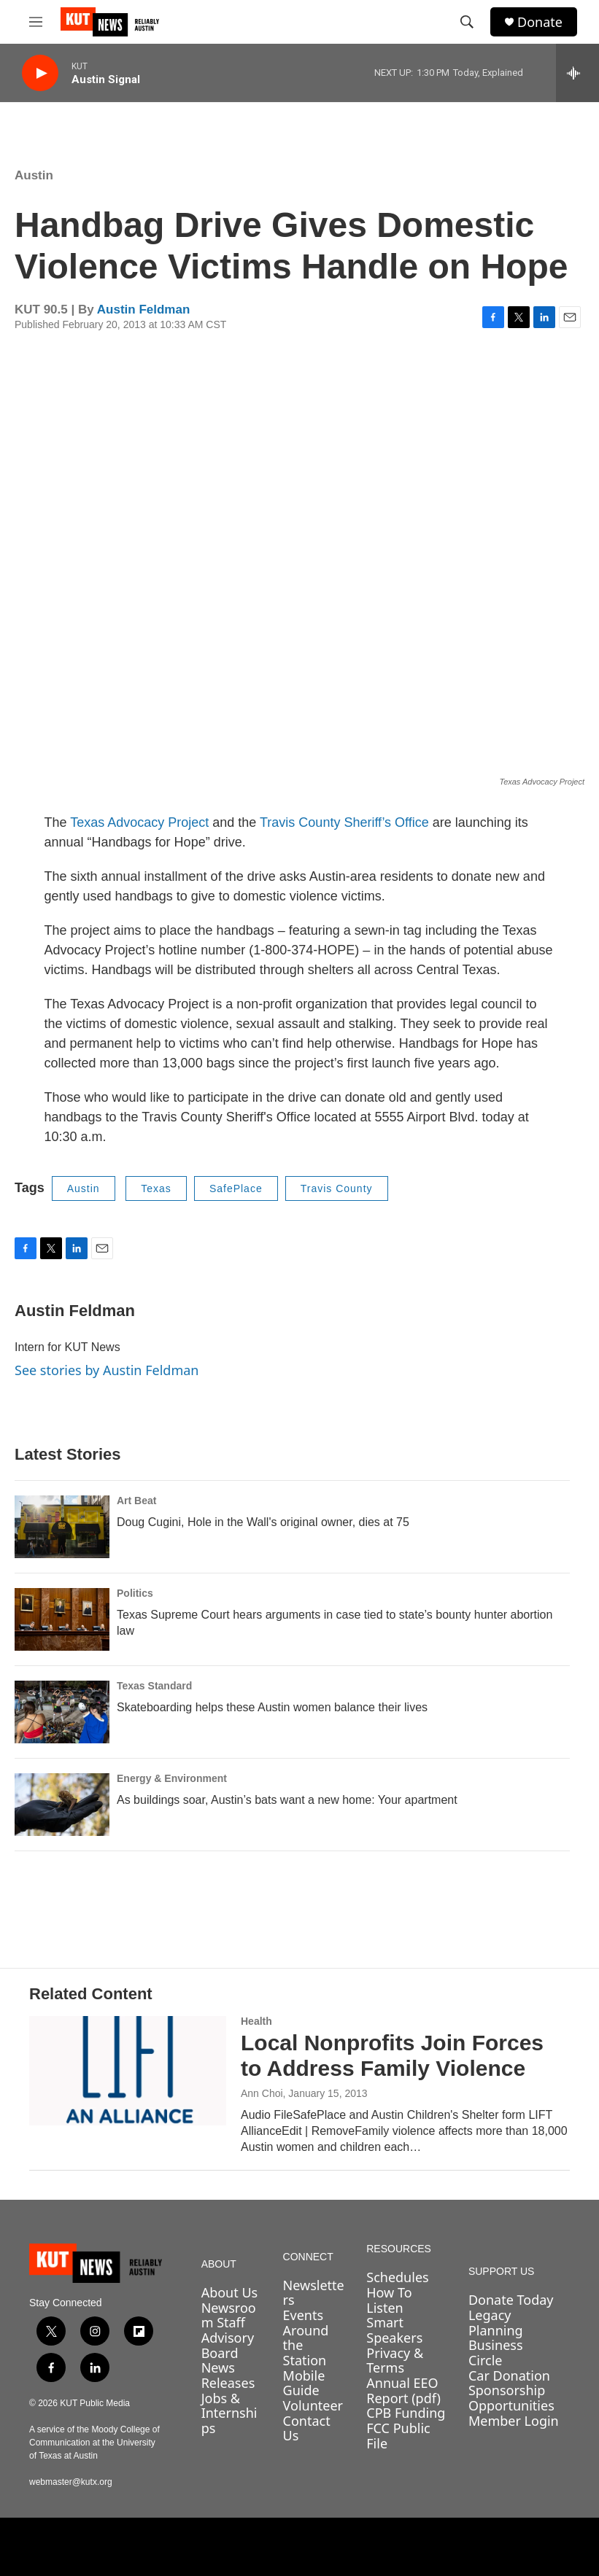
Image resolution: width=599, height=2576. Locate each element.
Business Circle (495, 2352)
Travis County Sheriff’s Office (344, 822)
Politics (135, 1593)
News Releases (228, 2375)
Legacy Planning (495, 2322)
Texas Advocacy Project (139, 822)
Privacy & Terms (394, 2360)
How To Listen (388, 2300)
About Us (229, 2292)
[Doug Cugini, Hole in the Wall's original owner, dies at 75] (62, 1526)
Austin (34, 175)
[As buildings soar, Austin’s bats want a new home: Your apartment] (62, 1804)
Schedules (397, 2277)
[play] (40, 73)
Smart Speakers (394, 2330)
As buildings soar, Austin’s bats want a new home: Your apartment (287, 1800)
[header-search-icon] (467, 21)
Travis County (337, 1188)
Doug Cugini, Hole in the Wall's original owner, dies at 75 (263, 1522)
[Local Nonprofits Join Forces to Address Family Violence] (127, 2070)
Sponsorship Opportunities (511, 2397)
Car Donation (509, 2375)
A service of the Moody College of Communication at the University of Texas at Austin (94, 2442)
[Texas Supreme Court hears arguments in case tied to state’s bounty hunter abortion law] (62, 1619)
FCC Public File (398, 2435)
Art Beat (136, 1500)
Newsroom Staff (228, 2315)
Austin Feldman (143, 309)
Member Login (513, 2420)
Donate (540, 22)
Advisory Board (228, 2345)
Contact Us (307, 2428)
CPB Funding (405, 2412)
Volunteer (313, 2405)
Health (256, 2021)
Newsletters (313, 2292)
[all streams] (577, 73)
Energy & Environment (172, 1778)
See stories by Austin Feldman (106, 1370)
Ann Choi (262, 2093)
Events (303, 2315)
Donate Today (511, 2299)
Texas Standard (154, 1686)
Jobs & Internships (229, 2413)
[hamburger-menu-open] (36, 21)
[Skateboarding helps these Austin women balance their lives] (62, 1712)
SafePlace (236, 1188)
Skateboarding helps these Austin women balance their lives (272, 1707)
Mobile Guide (304, 2383)
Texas (156, 1188)
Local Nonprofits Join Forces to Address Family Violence (392, 2055)
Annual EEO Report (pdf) (403, 2390)
